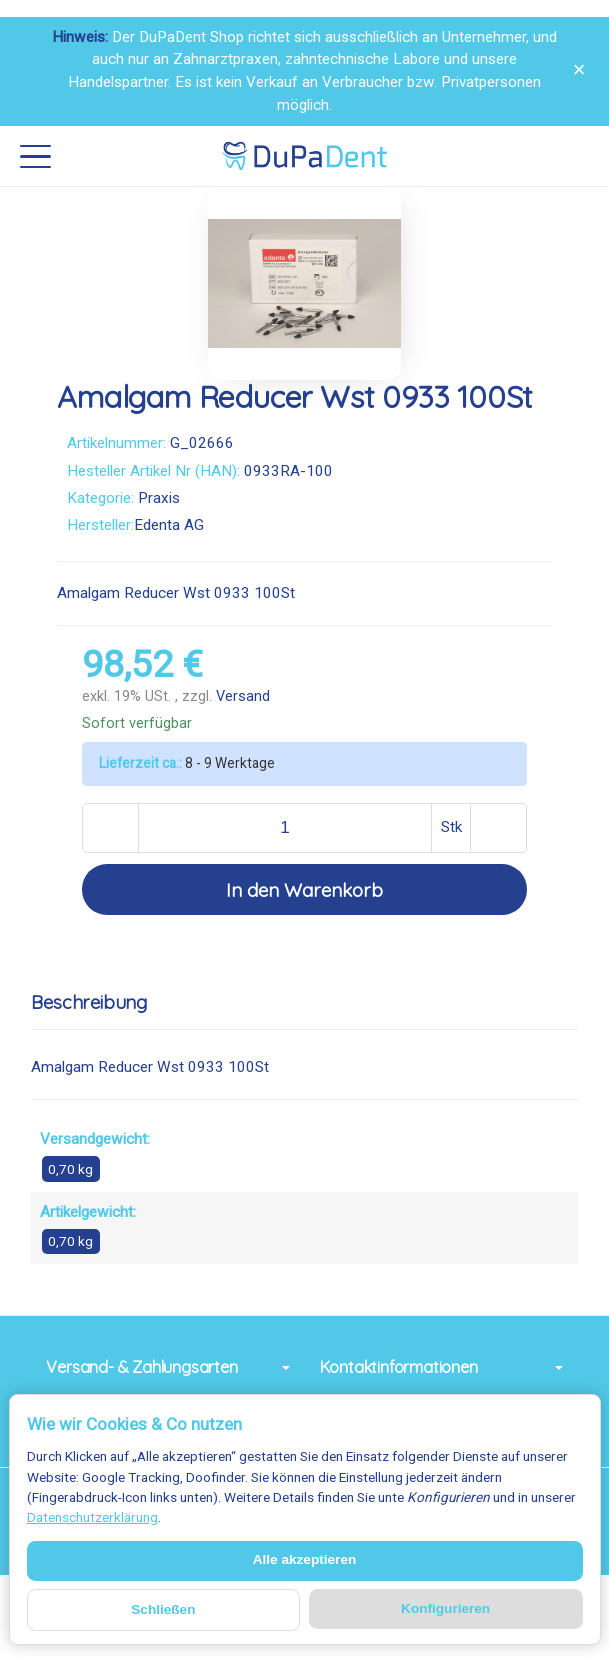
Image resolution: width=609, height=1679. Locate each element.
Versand (243, 696)
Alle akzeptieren (305, 1559)
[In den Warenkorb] (304, 889)
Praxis (159, 498)
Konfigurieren (445, 1608)
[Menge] (285, 828)
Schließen (163, 1609)
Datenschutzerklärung (92, 1517)
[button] (304, 1003)
